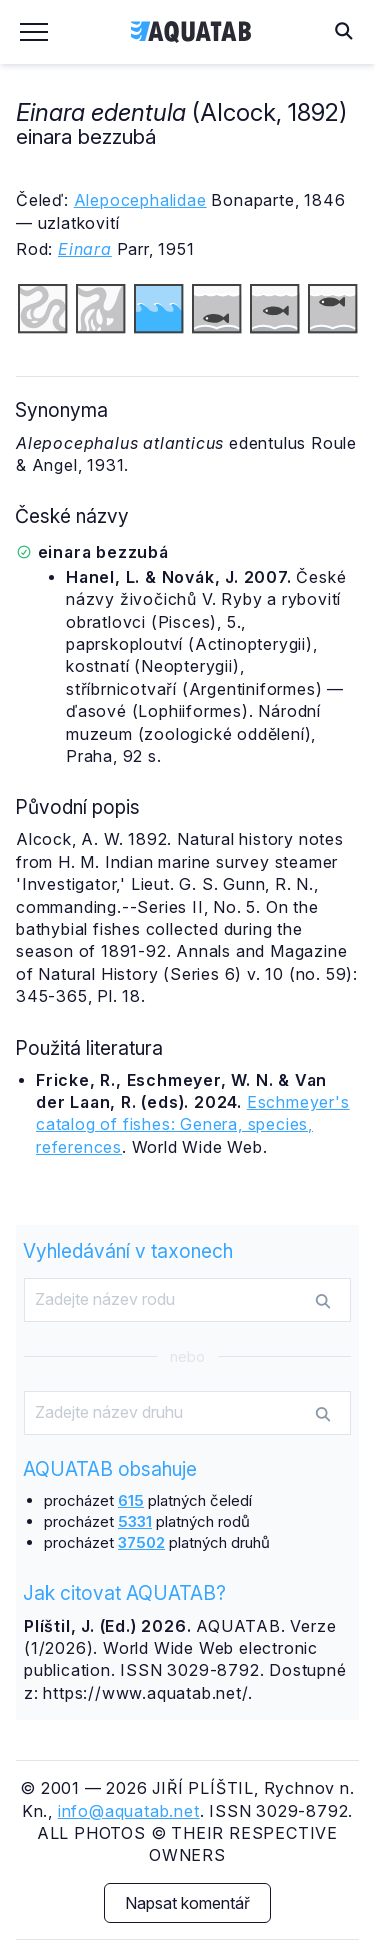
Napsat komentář (187, 1903)
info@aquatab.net (129, 1811)
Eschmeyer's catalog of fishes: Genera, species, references (193, 1124)
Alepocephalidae (140, 200)
